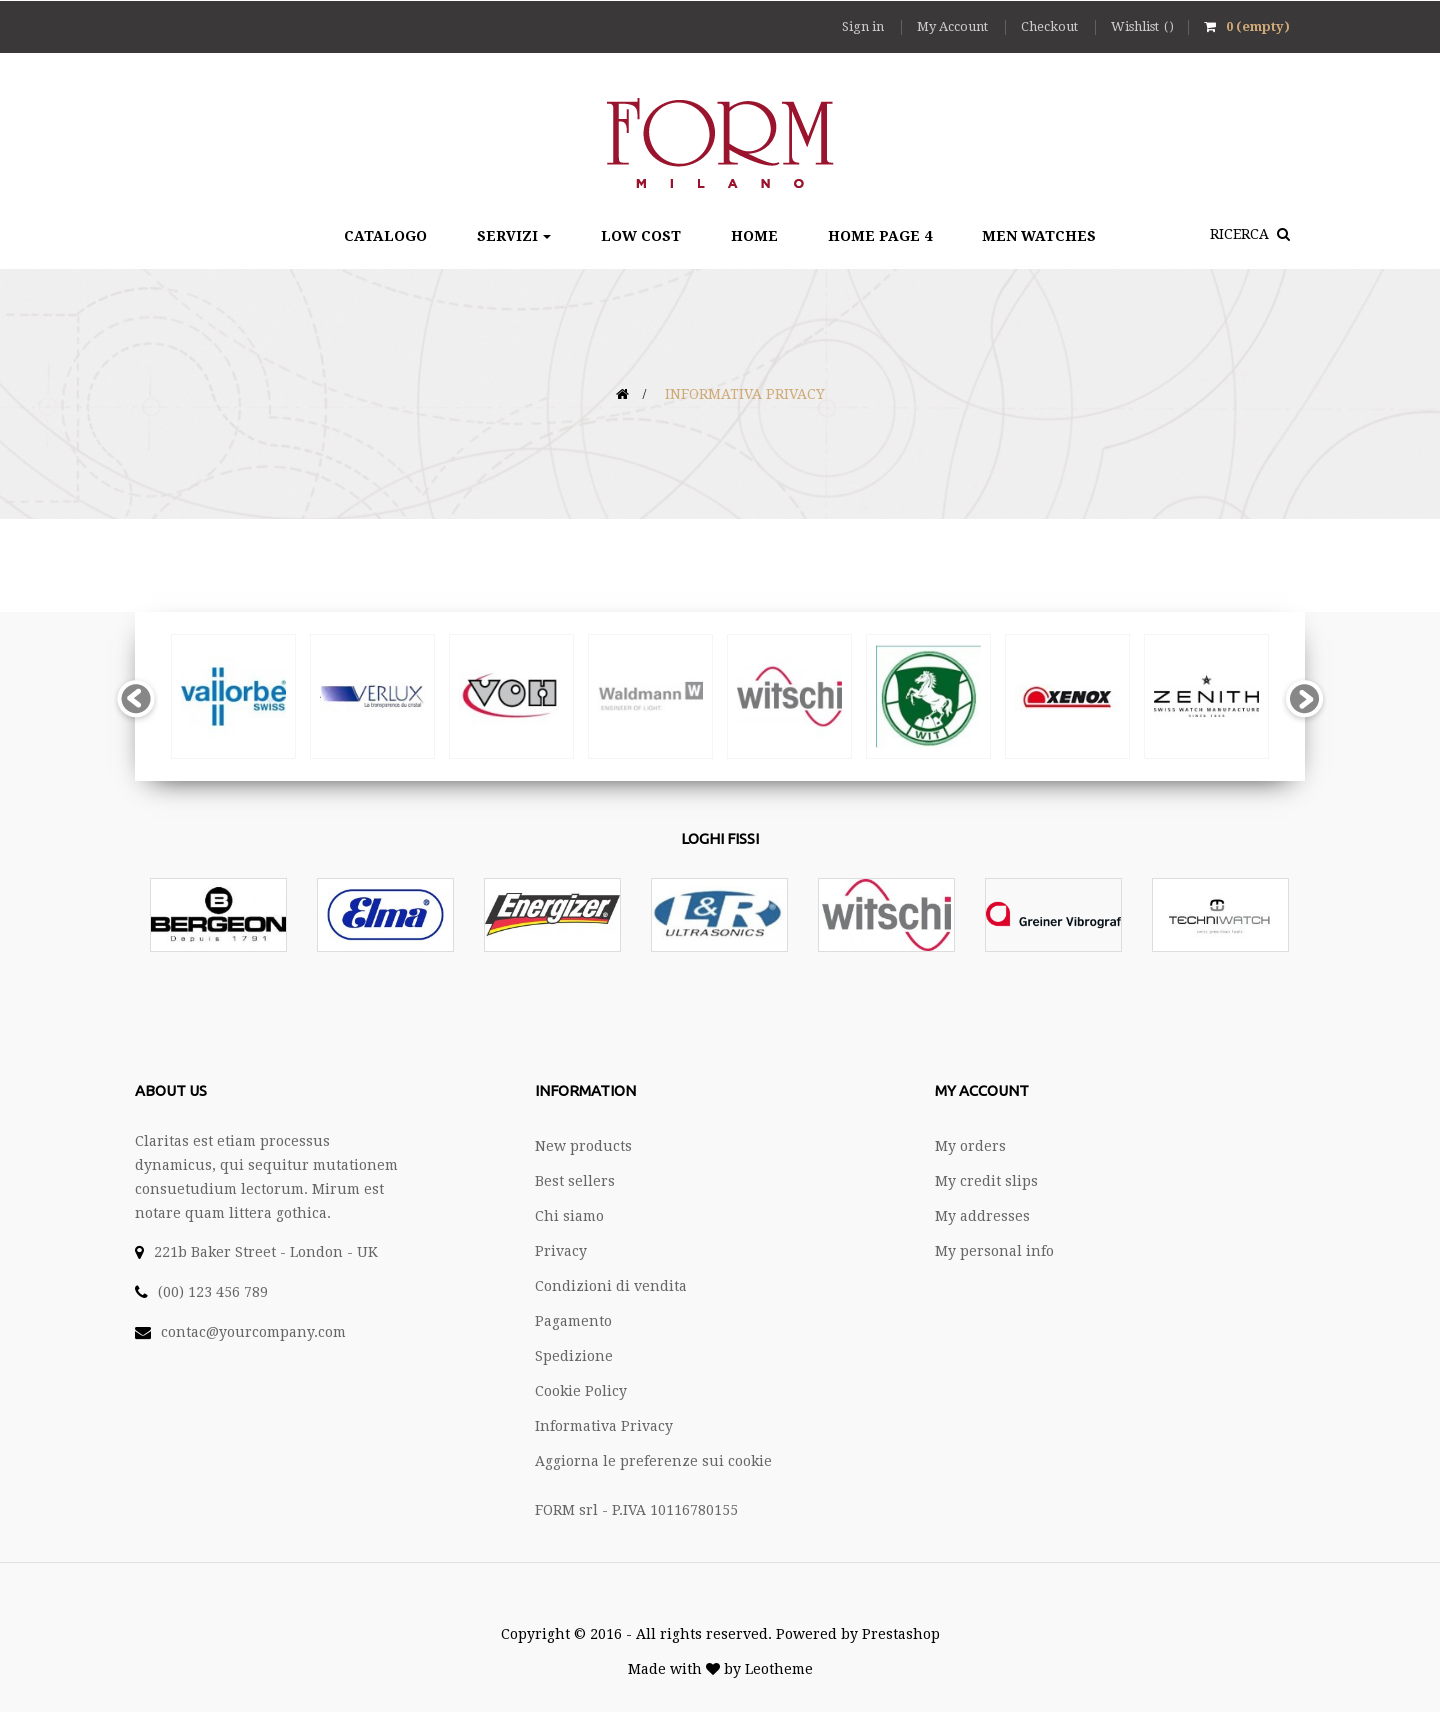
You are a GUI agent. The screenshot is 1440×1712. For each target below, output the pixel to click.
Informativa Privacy (604, 1426)
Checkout (1051, 26)
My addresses (982, 1216)
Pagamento (573, 1321)
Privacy (561, 1251)
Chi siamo (569, 1216)
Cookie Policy (581, 1391)
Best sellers (575, 1181)
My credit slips (986, 1181)
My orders (970, 1146)
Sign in (864, 26)
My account (982, 1090)
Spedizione (574, 1356)
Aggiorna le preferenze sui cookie (653, 1461)
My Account (954, 26)
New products (583, 1146)
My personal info (994, 1251)
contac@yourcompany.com (253, 1332)
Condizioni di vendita (611, 1286)
